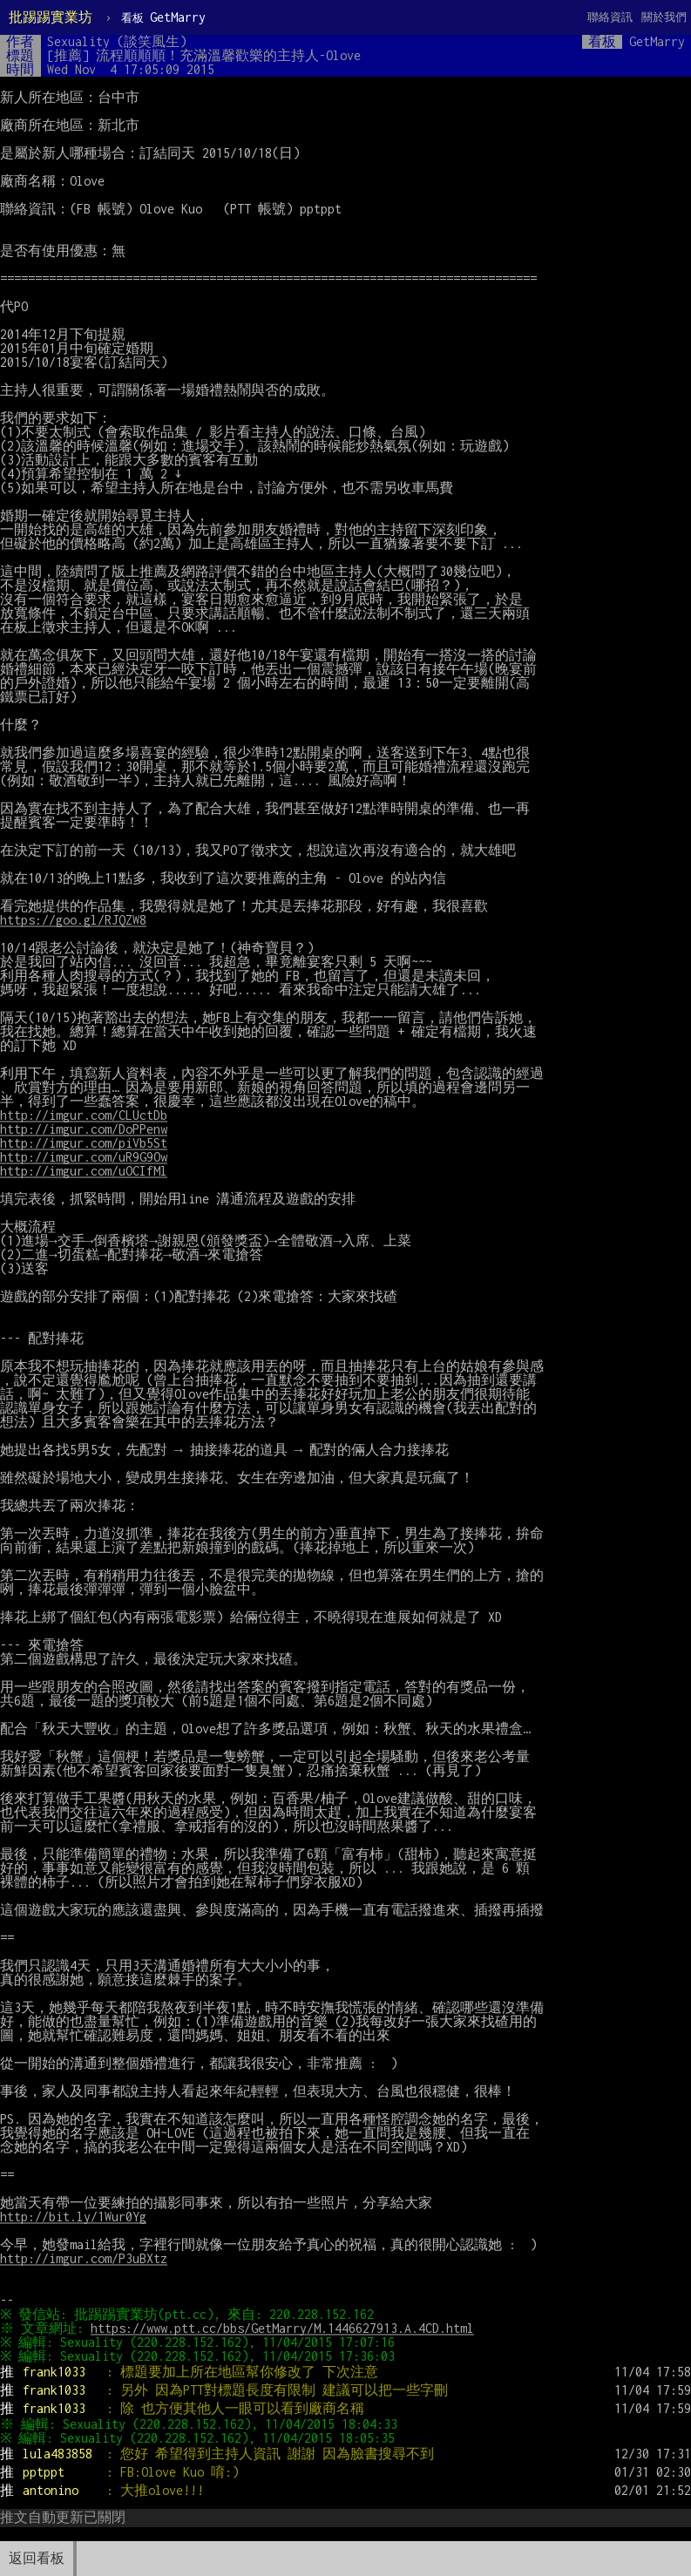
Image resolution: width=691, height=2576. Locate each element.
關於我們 (664, 17)
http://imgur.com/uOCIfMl (83, 1170)
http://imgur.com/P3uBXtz (83, 2258)
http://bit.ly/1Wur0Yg (73, 2216)
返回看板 (36, 2558)
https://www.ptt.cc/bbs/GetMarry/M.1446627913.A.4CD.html (285, 2328)
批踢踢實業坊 (50, 17)
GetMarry (163, 17)
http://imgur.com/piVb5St (83, 1142)
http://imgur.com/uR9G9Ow (83, 1156)
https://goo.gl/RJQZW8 (73, 919)
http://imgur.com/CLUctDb (83, 1115)
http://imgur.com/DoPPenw (83, 1129)
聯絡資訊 (610, 17)
